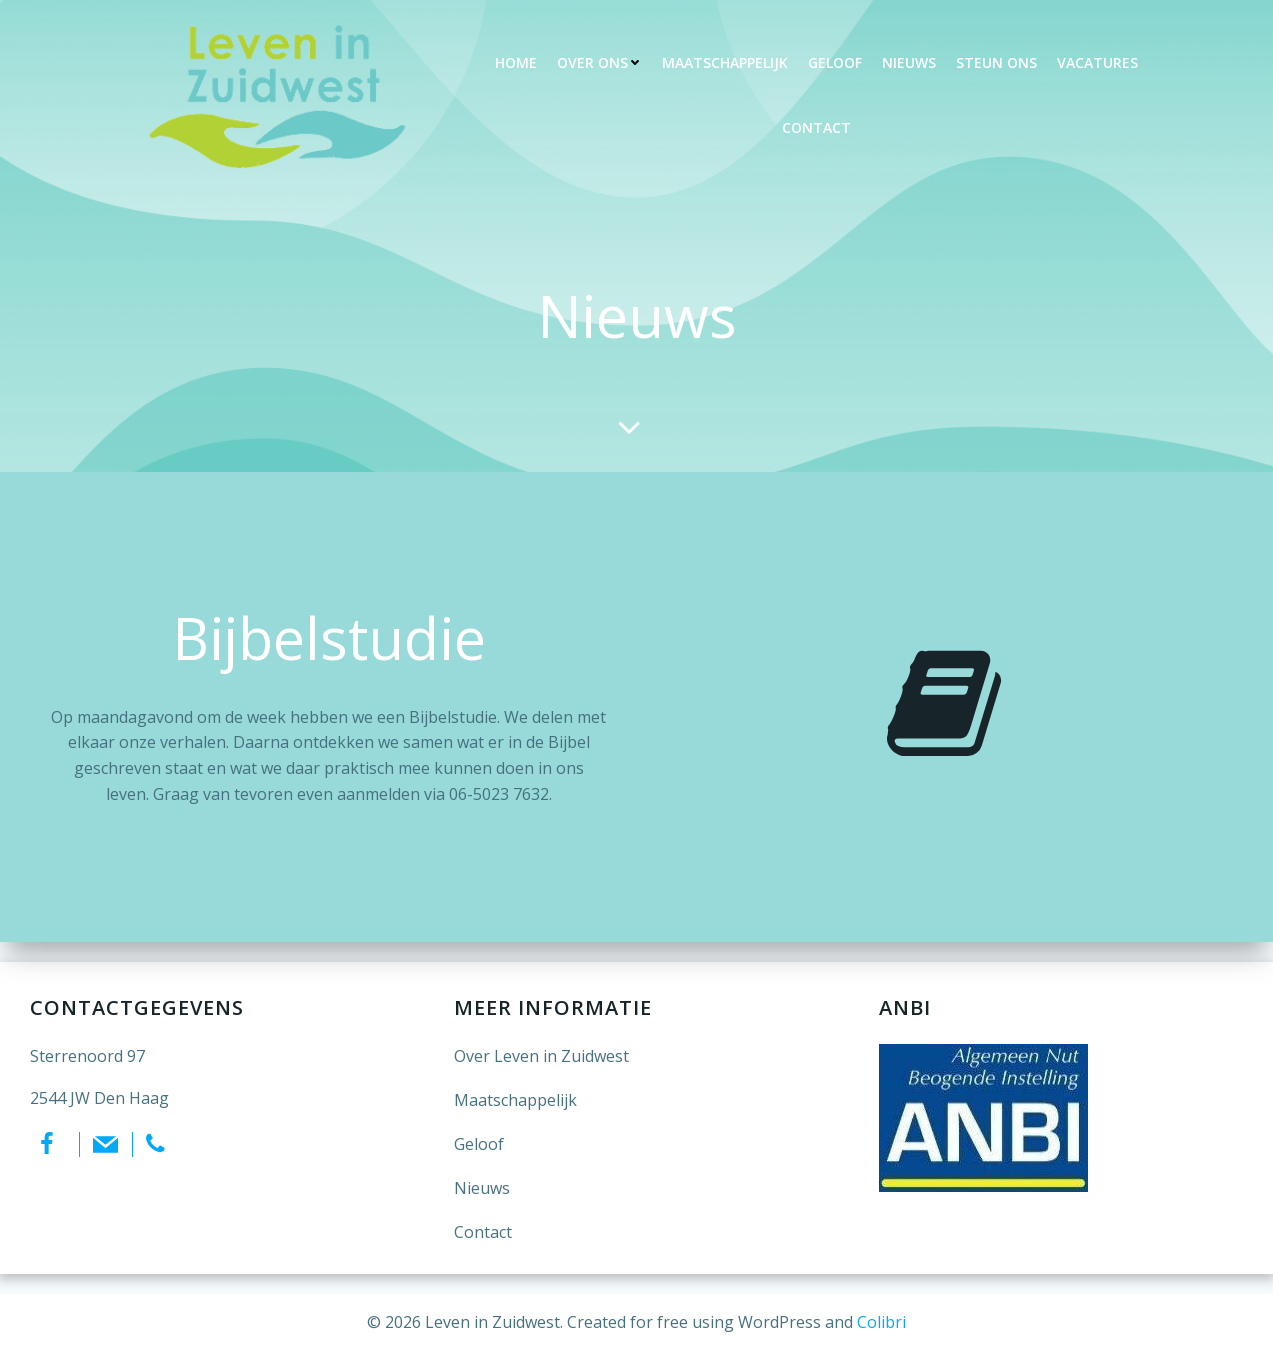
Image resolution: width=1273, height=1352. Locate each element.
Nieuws (909, 62)
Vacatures (1097, 62)
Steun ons (996, 62)
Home (516, 62)
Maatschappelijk (725, 62)
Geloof (835, 62)
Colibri (881, 1322)
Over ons (599, 62)
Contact (816, 127)
